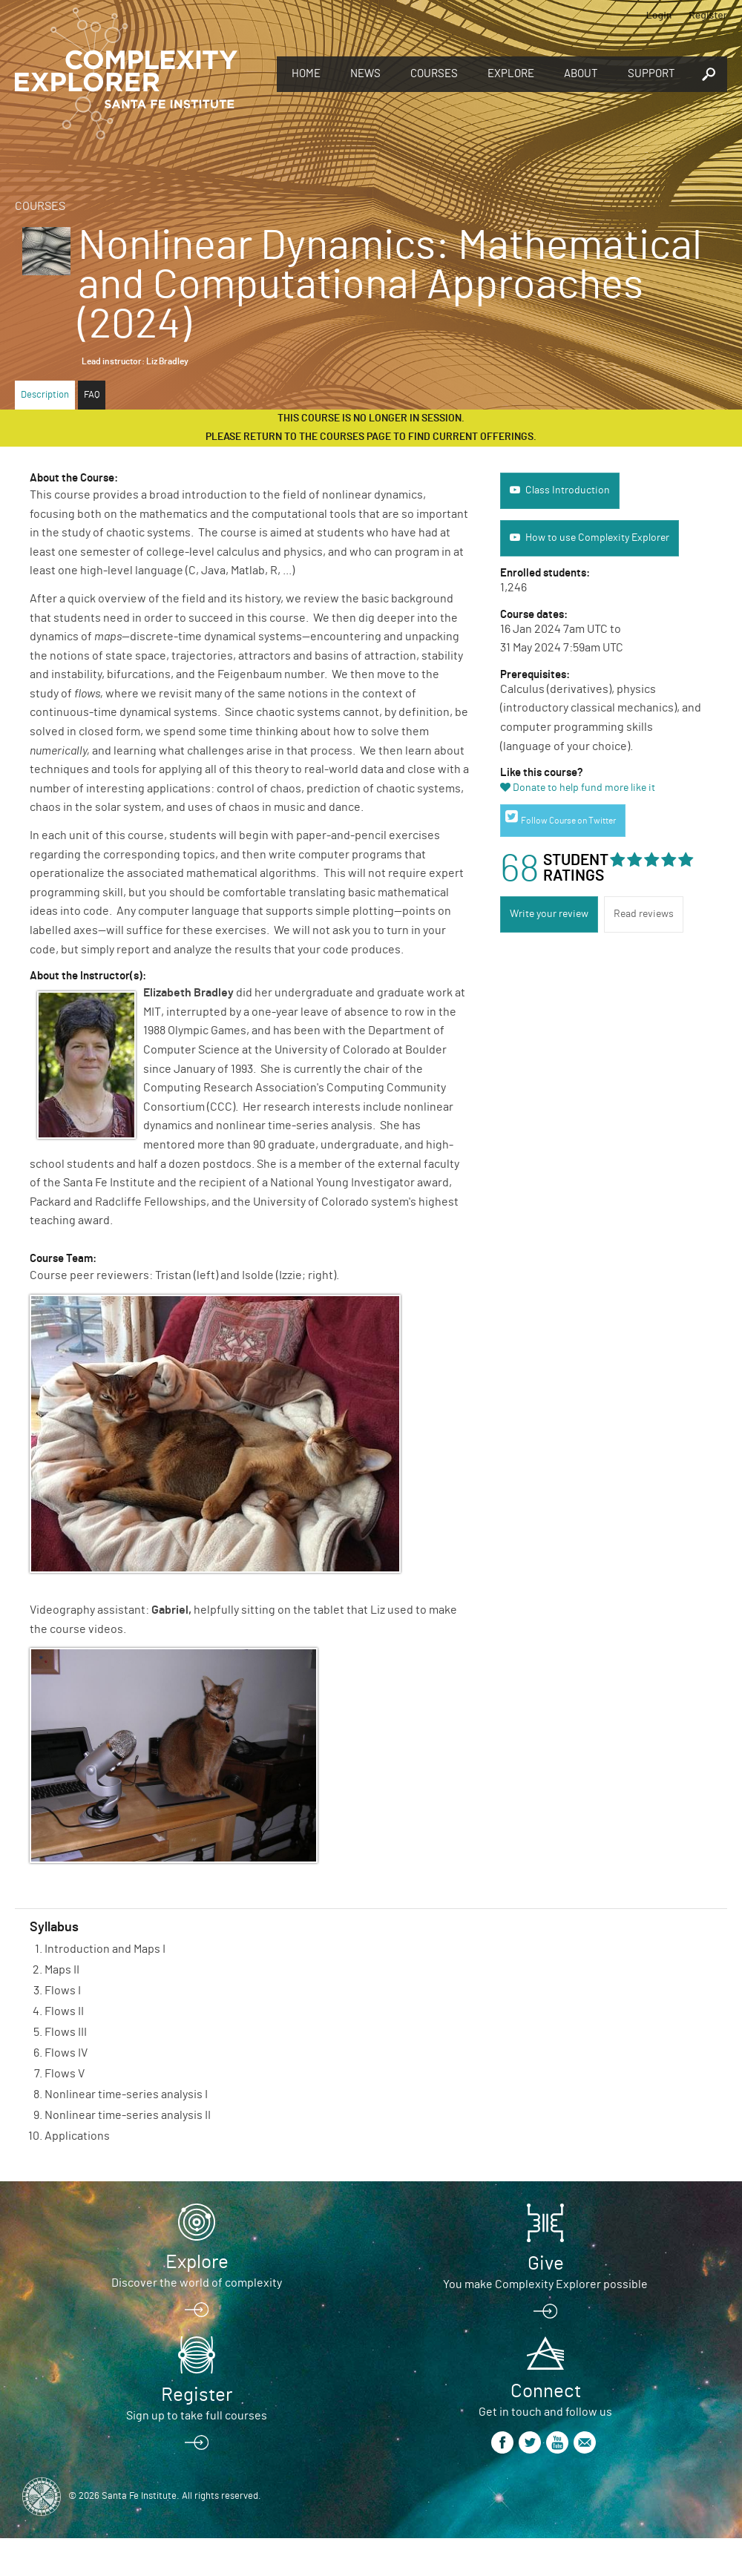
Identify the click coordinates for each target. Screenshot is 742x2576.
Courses (434, 73)
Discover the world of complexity (196, 2283)
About (581, 73)
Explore (510, 73)
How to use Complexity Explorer (597, 538)
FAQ (91, 395)
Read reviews (644, 914)
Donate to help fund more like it (584, 788)
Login (659, 14)
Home (306, 73)
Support (651, 73)
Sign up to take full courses (196, 2416)
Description (45, 395)
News (365, 73)
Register (708, 14)
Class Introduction (567, 490)
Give (546, 2263)
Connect (545, 2391)
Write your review (549, 914)
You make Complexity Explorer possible (545, 2284)
